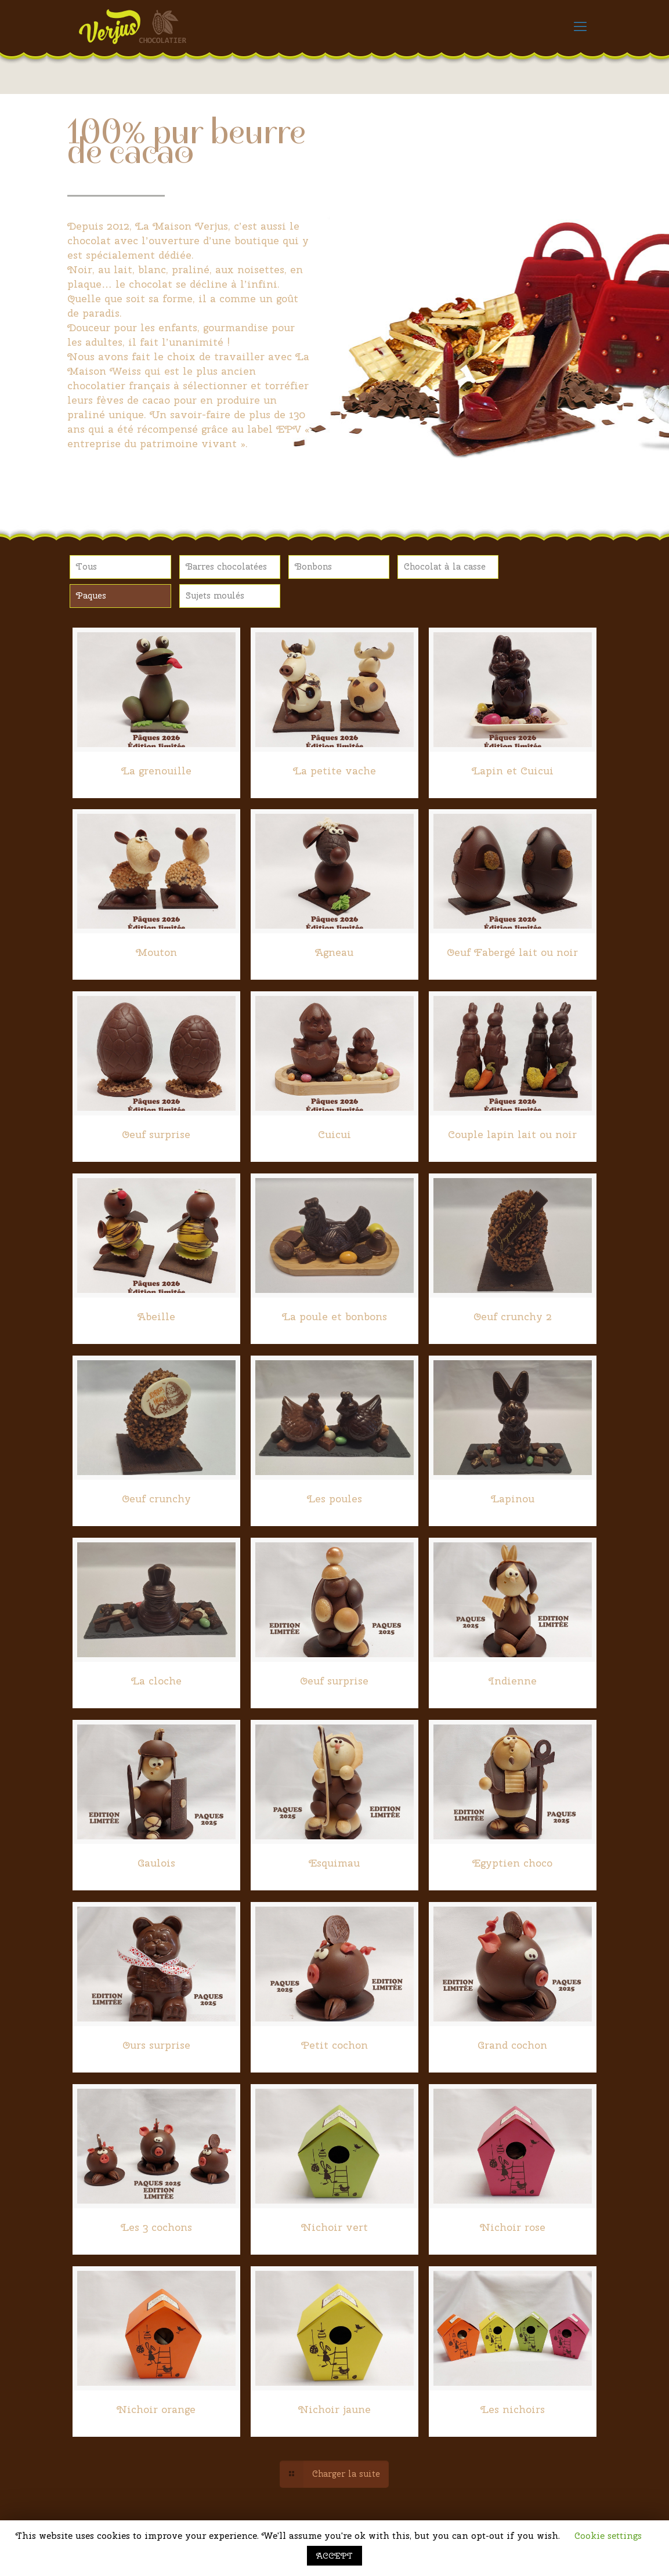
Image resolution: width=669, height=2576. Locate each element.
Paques (91, 596)
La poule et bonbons (334, 1316)
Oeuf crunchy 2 (512, 1316)
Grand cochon (512, 2045)
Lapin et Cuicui (513, 770)
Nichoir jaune (334, 2409)
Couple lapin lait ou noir (512, 1134)
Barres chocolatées (226, 567)
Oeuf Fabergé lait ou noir (512, 952)
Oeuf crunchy (156, 1498)
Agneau (334, 952)
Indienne (513, 1680)
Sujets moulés (215, 596)
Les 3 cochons (156, 2227)
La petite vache (334, 770)
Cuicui (334, 1134)
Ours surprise (156, 2045)
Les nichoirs (512, 2409)
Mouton (156, 952)
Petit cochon (334, 2045)
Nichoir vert (334, 2227)
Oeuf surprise (156, 1134)
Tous (86, 567)
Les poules (334, 1498)
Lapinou (512, 1498)
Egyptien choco (512, 1862)
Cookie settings (608, 2536)
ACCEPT (334, 2555)
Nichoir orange (156, 2409)
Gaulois (156, 1862)
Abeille (156, 1316)
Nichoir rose (512, 2227)
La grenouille (156, 770)
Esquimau (334, 1862)
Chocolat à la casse (445, 567)
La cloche (156, 1680)
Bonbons (313, 567)
